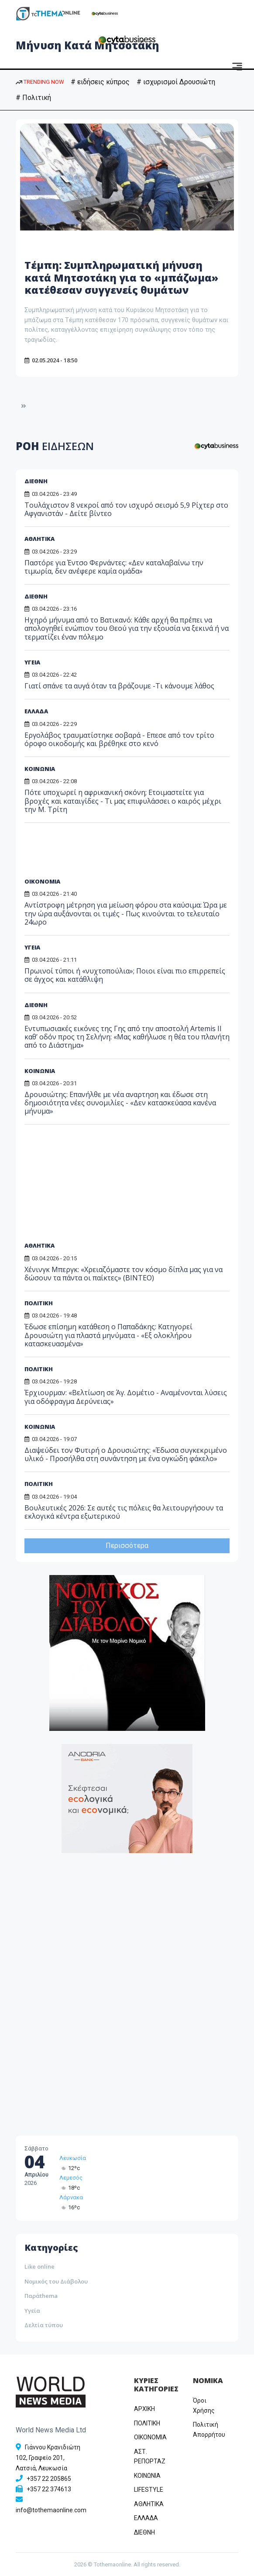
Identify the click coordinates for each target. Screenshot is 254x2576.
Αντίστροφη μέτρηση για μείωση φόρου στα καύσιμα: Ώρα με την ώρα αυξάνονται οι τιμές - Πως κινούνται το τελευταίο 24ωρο (125, 913)
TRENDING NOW (40, 82)
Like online (39, 2266)
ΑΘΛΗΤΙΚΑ (39, 539)
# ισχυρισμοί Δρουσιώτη (176, 82)
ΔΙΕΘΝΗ (36, 481)
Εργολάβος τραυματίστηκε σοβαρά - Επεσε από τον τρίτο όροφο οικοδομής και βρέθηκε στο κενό (119, 739)
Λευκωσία (72, 2158)
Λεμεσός (70, 2177)
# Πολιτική (33, 97)
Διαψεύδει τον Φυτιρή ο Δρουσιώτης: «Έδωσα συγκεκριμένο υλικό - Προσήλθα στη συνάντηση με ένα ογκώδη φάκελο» (125, 1454)
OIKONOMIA (150, 2437)
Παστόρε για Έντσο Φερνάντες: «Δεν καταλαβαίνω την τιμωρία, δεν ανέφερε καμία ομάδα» (113, 567)
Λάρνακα (71, 2197)
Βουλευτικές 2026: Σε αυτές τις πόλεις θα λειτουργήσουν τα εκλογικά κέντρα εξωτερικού (123, 1512)
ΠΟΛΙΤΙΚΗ (38, 1484)
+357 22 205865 (49, 2478)
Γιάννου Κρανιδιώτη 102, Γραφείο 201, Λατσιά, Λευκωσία (48, 2458)
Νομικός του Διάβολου (56, 2281)
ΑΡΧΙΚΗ (144, 2408)
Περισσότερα (127, 1545)
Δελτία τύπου (43, 2325)
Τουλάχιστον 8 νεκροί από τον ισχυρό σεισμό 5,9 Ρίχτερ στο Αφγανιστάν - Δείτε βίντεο (126, 509)
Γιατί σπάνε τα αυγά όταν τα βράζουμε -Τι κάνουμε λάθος (119, 686)
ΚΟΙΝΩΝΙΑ (39, 769)
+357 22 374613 (49, 2489)
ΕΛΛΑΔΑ (36, 711)
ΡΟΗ (55, 446)
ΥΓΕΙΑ (32, 662)
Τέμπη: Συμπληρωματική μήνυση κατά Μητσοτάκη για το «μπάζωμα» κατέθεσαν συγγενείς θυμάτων (124, 277)
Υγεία (32, 2311)
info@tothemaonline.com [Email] (51, 2510)
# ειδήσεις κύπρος (100, 82)
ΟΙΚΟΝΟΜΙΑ (42, 881)
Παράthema (41, 2296)
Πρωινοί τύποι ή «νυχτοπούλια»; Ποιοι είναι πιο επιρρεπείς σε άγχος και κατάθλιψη (124, 975)
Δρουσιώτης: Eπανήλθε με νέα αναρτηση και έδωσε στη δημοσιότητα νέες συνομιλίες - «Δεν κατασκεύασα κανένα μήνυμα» (120, 1103)
